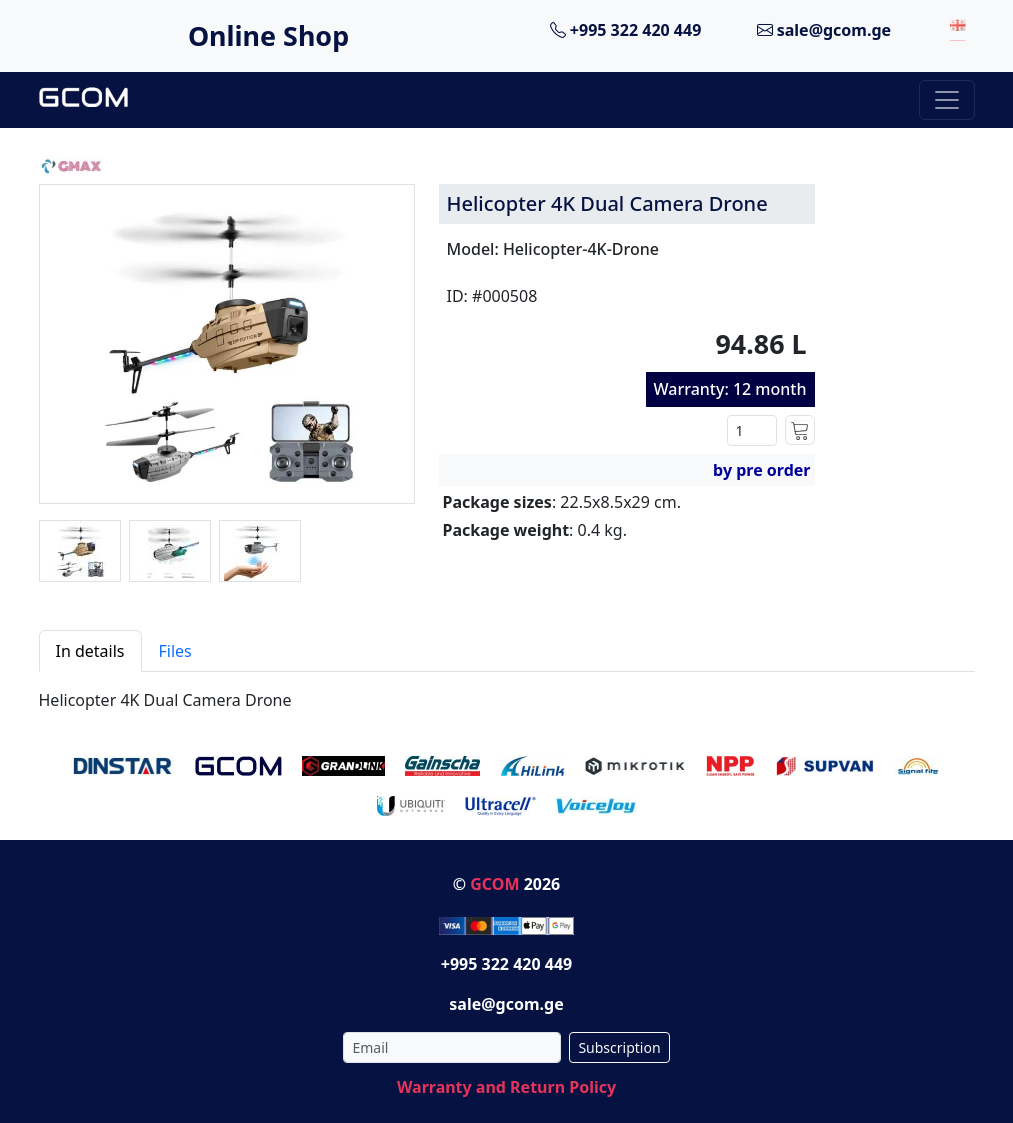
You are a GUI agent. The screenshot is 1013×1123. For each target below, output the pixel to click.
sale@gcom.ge (824, 30)
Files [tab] (175, 651)
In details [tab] (90, 651)
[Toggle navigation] (947, 100)
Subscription (619, 1047)
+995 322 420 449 (626, 30)
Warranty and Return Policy (506, 1087)
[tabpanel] (507, 692)
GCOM (494, 884)
